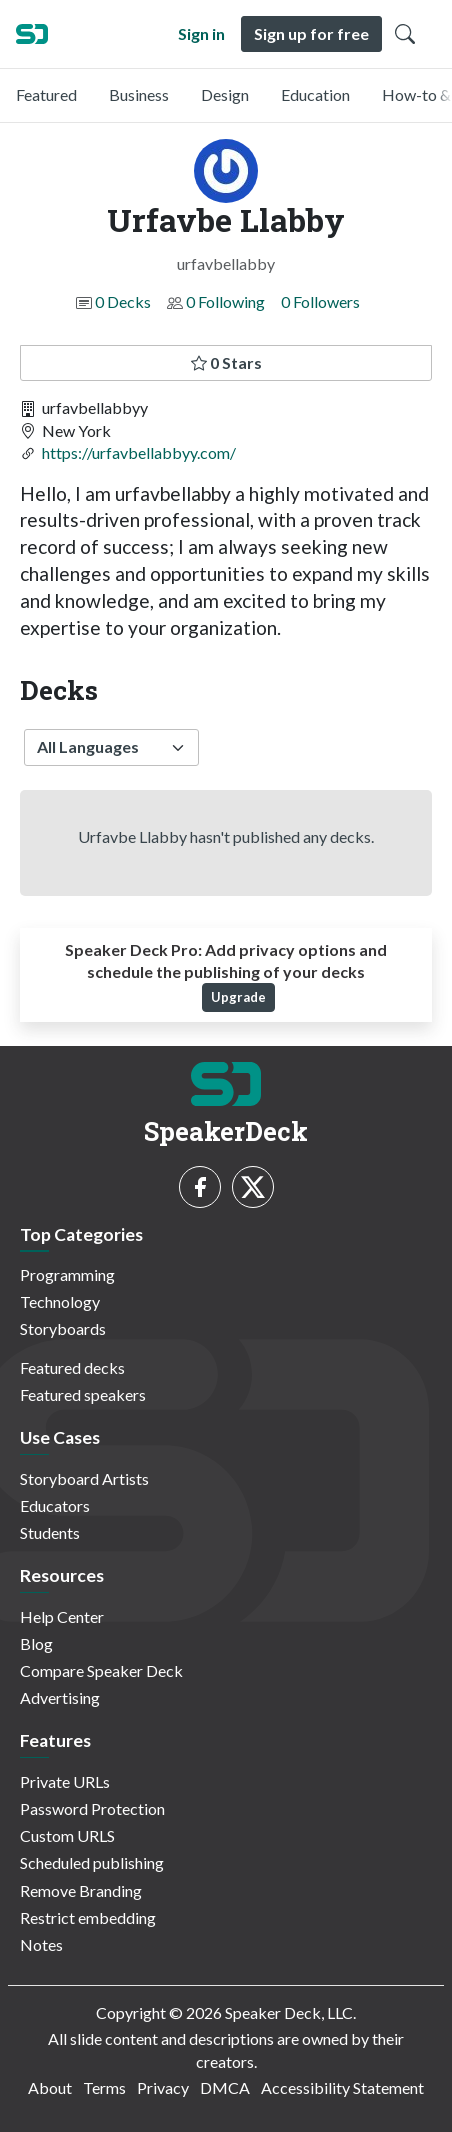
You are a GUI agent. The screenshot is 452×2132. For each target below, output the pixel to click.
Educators (55, 1505)
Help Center (62, 1616)
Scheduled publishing (92, 1862)
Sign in (201, 33)
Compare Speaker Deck (101, 1670)
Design (225, 94)
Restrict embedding (88, 1917)
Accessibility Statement (342, 2087)
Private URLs (65, 1781)
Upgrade (238, 997)
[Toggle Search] (405, 34)
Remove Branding (81, 1890)
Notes (41, 1944)
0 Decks (123, 301)
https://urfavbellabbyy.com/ (139, 452)
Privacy (163, 2087)
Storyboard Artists (84, 1478)
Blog (36, 1643)
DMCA (225, 2087)
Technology (60, 1301)
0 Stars (226, 362)
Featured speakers (83, 1394)
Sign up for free (311, 33)
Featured (46, 94)
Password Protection (92, 1808)
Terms (104, 2087)
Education (315, 94)
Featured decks (72, 1367)
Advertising (60, 1697)
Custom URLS (67, 1835)
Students (50, 1532)
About (50, 2087)
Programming (67, 1274)
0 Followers (320, 301)
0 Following (225, 301)
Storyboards (63, 1328)
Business (139, 94)
